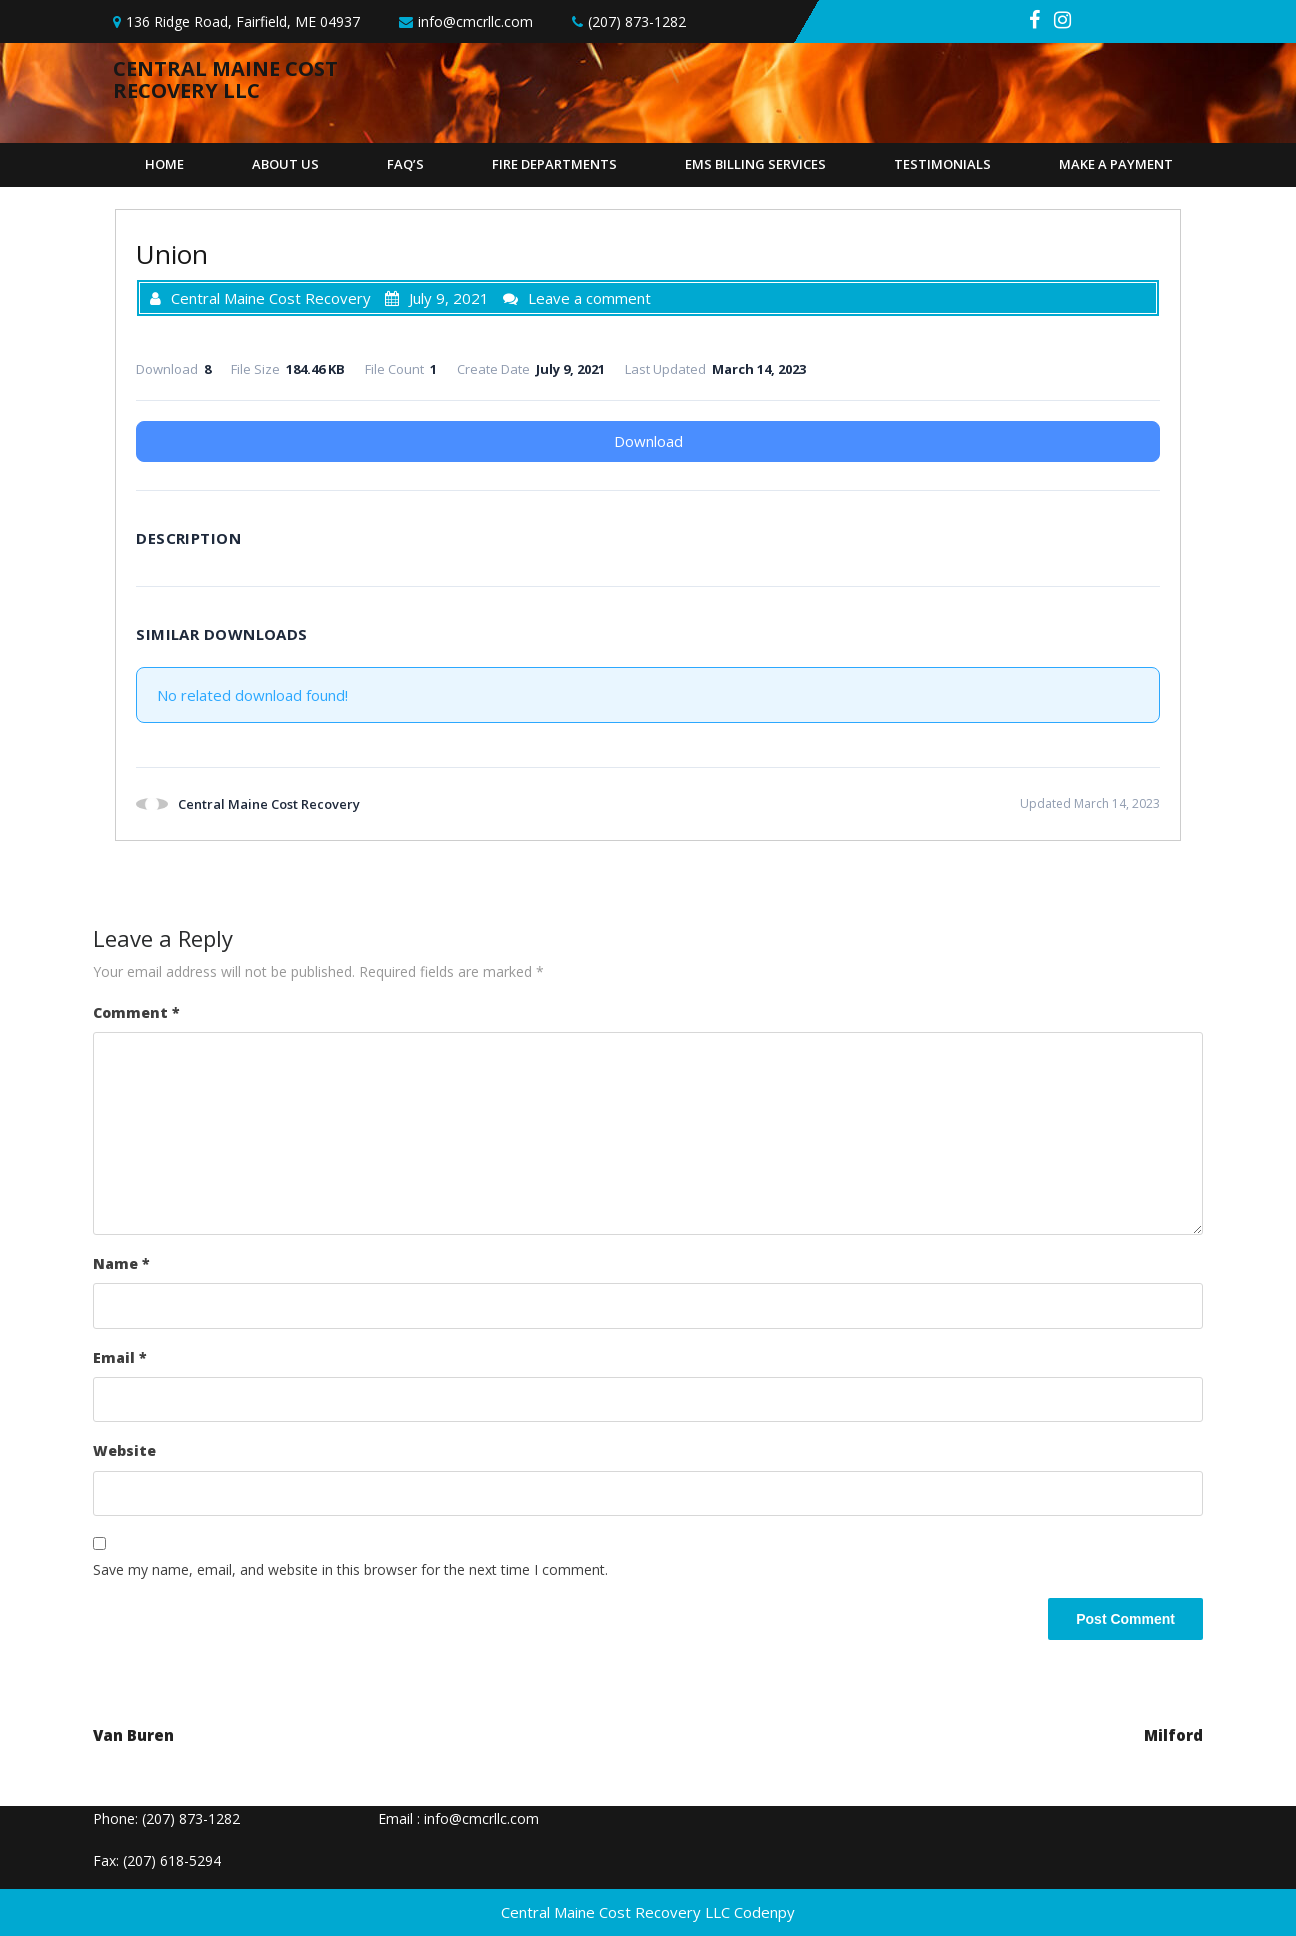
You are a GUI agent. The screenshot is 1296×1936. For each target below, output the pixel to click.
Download (648, 441)
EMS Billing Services (755, 164)
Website (124, 1450)
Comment (136, 1012)
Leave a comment (589, 298)
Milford (1173, 1735)
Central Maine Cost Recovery (260, 298)
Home (164, 164)
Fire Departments (554, 164)
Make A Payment (1116, 164)
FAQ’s (405, 164)
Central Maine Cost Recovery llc (225, 79)
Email (120, 1357)
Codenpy (764, 1912)
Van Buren (133, 1735)
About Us (285, 164)
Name (121, 1263)
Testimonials (942, 164)
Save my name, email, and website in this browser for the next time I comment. (350, 1569)
